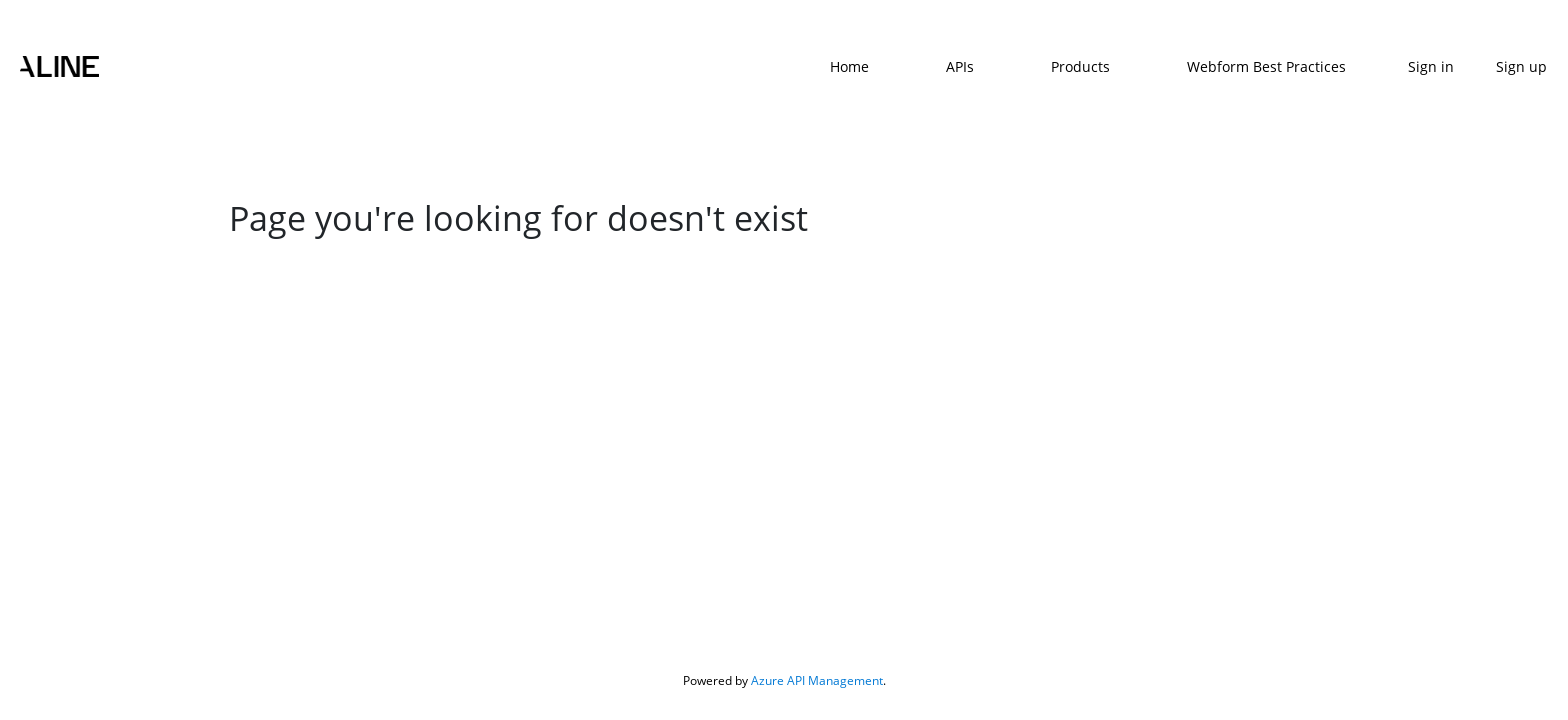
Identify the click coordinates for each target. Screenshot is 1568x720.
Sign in (1431, 66)
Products (1080, 66)
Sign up (1521, 66)
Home (849, 66)
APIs (960, 66)
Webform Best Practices (1266, 66)
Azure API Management (817, 680)
